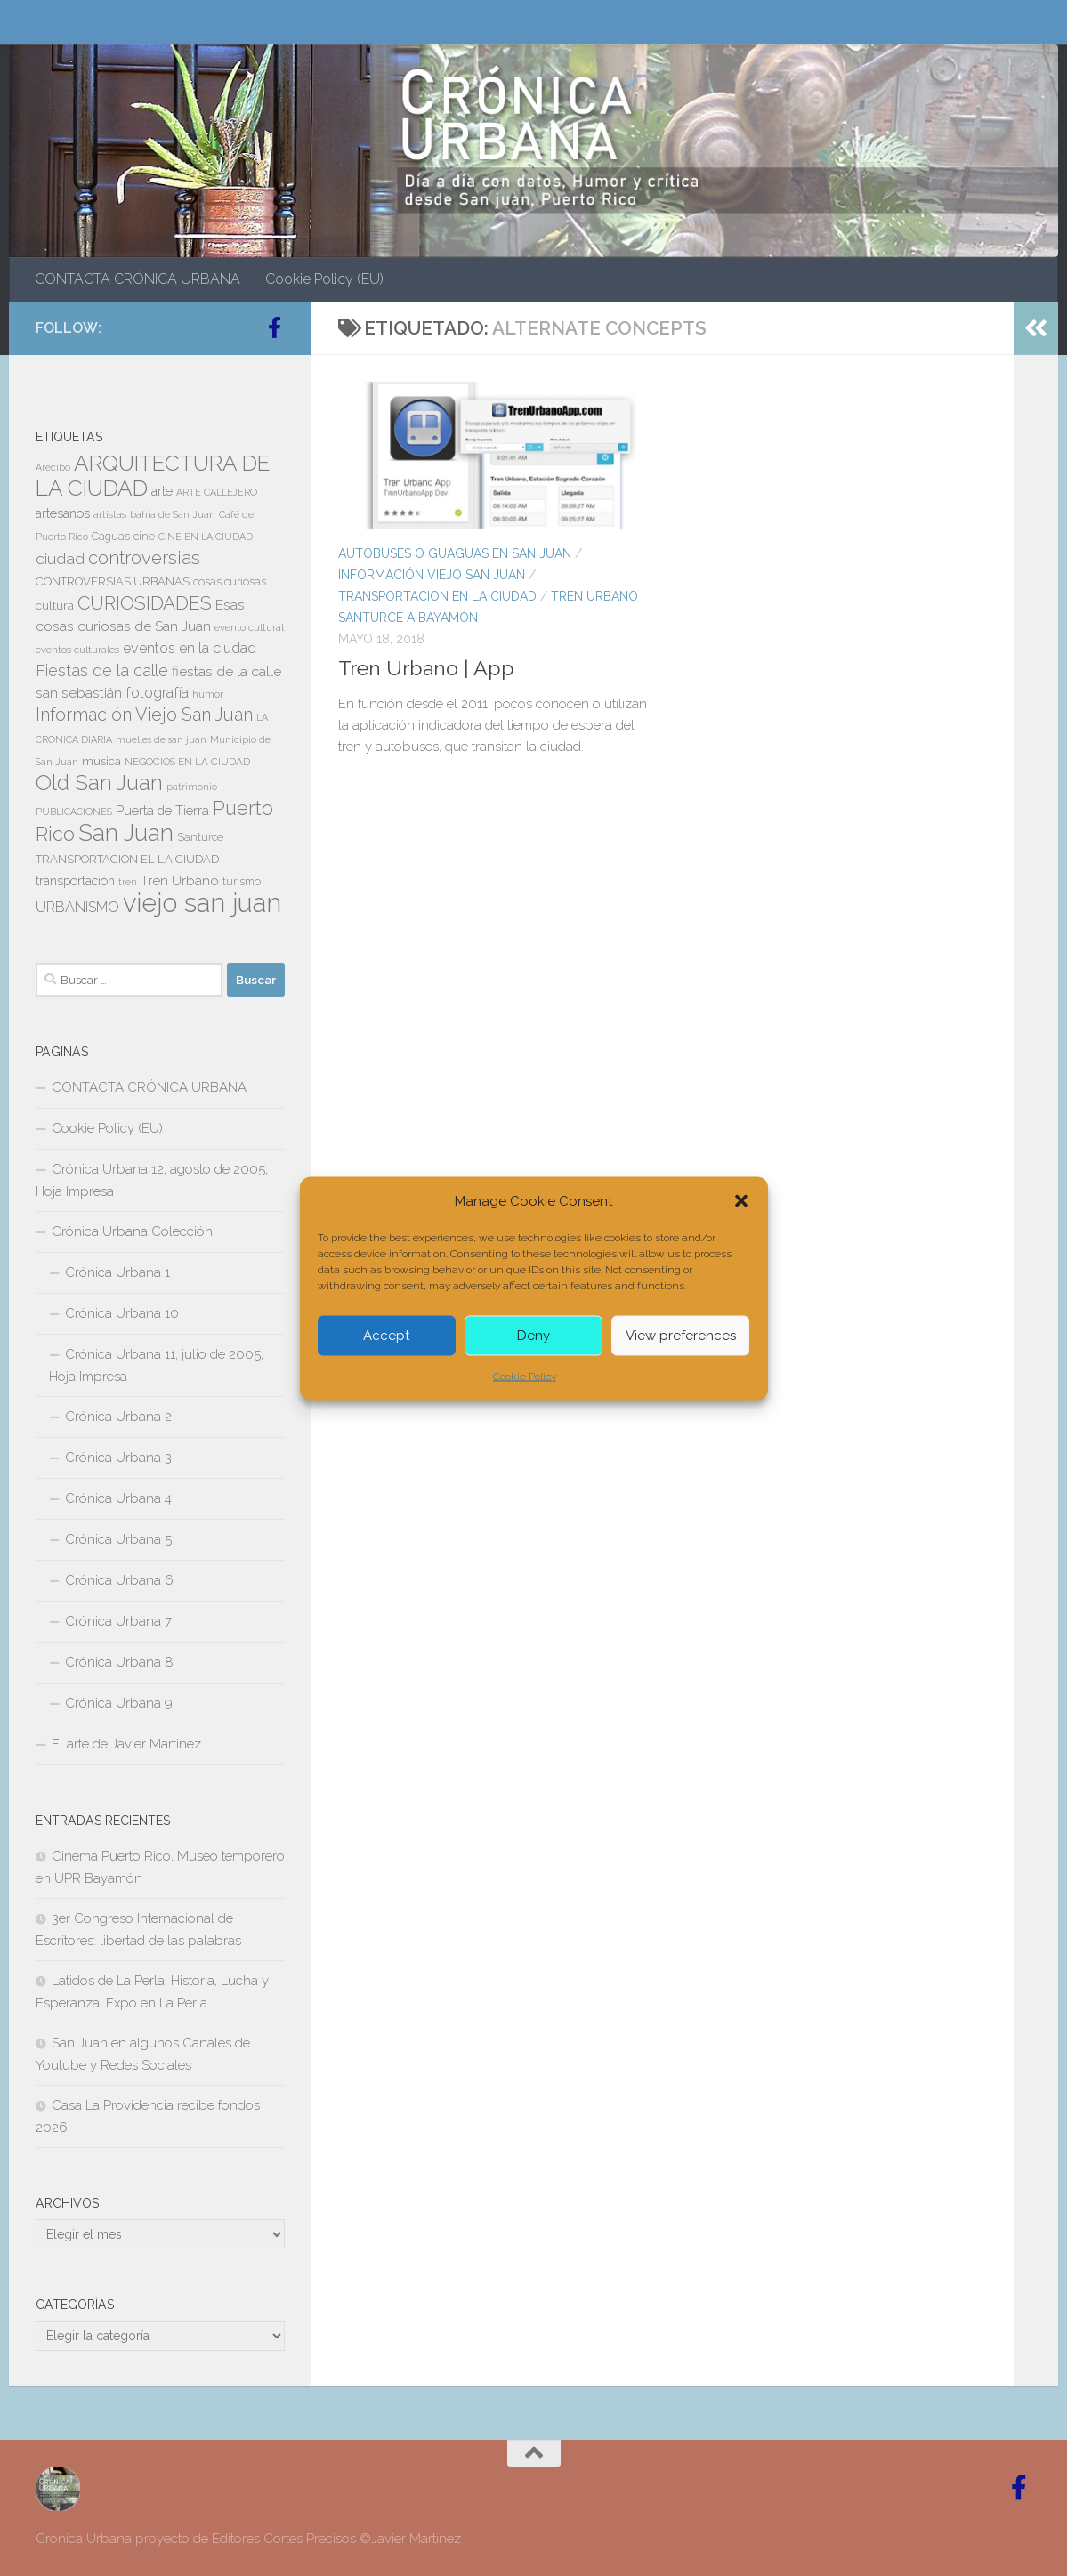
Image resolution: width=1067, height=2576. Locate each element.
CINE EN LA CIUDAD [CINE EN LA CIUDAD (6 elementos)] (205, 536)
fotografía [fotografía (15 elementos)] (157, 692)
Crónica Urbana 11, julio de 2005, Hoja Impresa (156, 1365)
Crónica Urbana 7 (118, 1621)
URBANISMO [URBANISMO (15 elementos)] (77, 907)
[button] (741, 1200)
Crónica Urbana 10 (122, 1313)
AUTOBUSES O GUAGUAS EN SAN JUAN (454, 553)
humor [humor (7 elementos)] (207, 694)
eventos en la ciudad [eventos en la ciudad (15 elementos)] (189, 648)
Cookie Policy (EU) (324, 279)
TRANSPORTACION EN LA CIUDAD (437, 596)
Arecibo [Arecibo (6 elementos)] (53, 467)
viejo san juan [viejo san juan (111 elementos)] (202, 902)
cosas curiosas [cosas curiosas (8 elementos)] (229, 582)
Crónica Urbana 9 (119, 1703)
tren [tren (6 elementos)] (127, 881)
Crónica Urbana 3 (118, 1458)
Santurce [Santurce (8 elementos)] (200, 837)
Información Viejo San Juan (431, 575)
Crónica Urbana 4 (118, 1498)
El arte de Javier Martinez (126, 1744)
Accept (386, 1336)
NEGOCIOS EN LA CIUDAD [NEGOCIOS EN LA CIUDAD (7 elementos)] (187, 761)
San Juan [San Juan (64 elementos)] (126, 833)
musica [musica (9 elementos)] (101, 761)
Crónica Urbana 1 (117, 1272)
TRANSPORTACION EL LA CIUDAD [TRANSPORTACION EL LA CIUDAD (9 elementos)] (127, 859)
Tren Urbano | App (426, 668)
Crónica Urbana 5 (118, 1539)
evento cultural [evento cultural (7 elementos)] (249, 627)
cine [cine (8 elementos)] (144, 536)
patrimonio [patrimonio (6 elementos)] (191, 786)
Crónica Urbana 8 (119, 1662)
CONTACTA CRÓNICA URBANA (137, 279)
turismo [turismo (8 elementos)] (241, 882)
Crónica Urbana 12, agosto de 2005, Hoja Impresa (152, 1180)
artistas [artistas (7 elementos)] (109, 514)
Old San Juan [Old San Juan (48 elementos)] (99, 783)
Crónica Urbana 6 (119, 1580)
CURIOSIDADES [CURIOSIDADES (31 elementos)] (144, 603)
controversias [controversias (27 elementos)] (144, 558)
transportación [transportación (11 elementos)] (75, 881)
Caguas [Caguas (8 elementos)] (111, 536)
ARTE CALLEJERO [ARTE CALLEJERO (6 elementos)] (216, 492)
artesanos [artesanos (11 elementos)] (63, 513)
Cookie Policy (524, 1375)
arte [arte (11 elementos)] (162, 491)
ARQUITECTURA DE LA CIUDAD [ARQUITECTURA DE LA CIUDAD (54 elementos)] (153, 475)
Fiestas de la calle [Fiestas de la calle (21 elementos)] (102, 670)
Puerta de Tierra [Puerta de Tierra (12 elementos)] (162, 810)
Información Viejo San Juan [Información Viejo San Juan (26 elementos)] (144, 715)
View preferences (681, 1336)
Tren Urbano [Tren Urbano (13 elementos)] (180, 881)
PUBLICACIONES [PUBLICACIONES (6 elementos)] (74, 811)
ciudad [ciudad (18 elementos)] (60, 559)
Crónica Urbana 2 (118, 1417)
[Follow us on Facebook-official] (274, 327)
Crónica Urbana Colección (132, 1231)
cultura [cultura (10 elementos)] (55, 605)
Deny (533, 1336)
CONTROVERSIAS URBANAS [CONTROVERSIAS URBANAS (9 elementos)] (113, 581)
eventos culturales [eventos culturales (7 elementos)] (77, 649)
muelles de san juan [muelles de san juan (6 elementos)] (161, 739)
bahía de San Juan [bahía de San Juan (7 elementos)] (172, 514)
